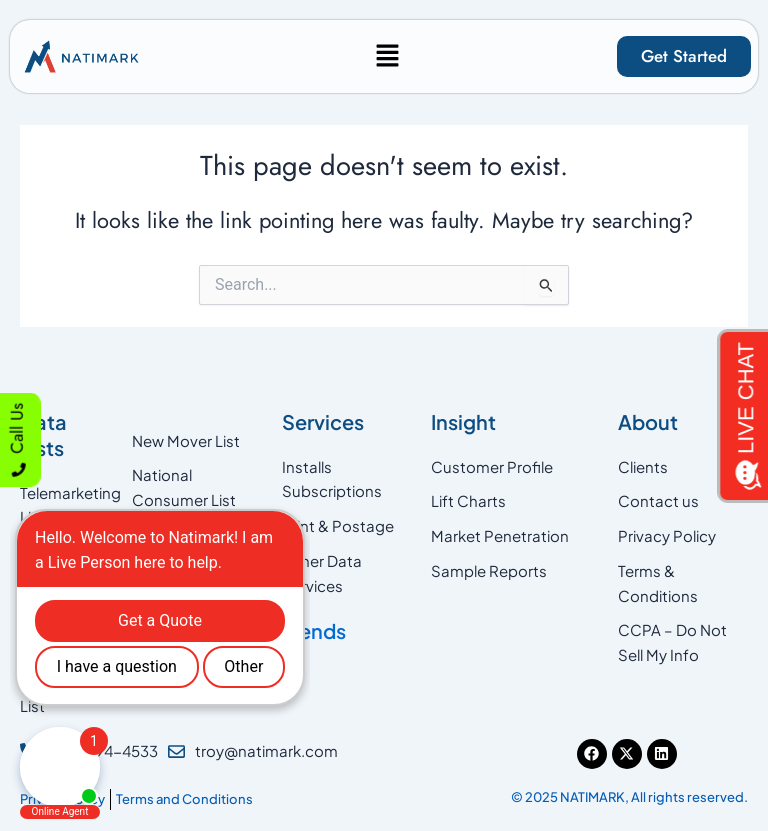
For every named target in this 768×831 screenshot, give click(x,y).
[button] (388, 56)
